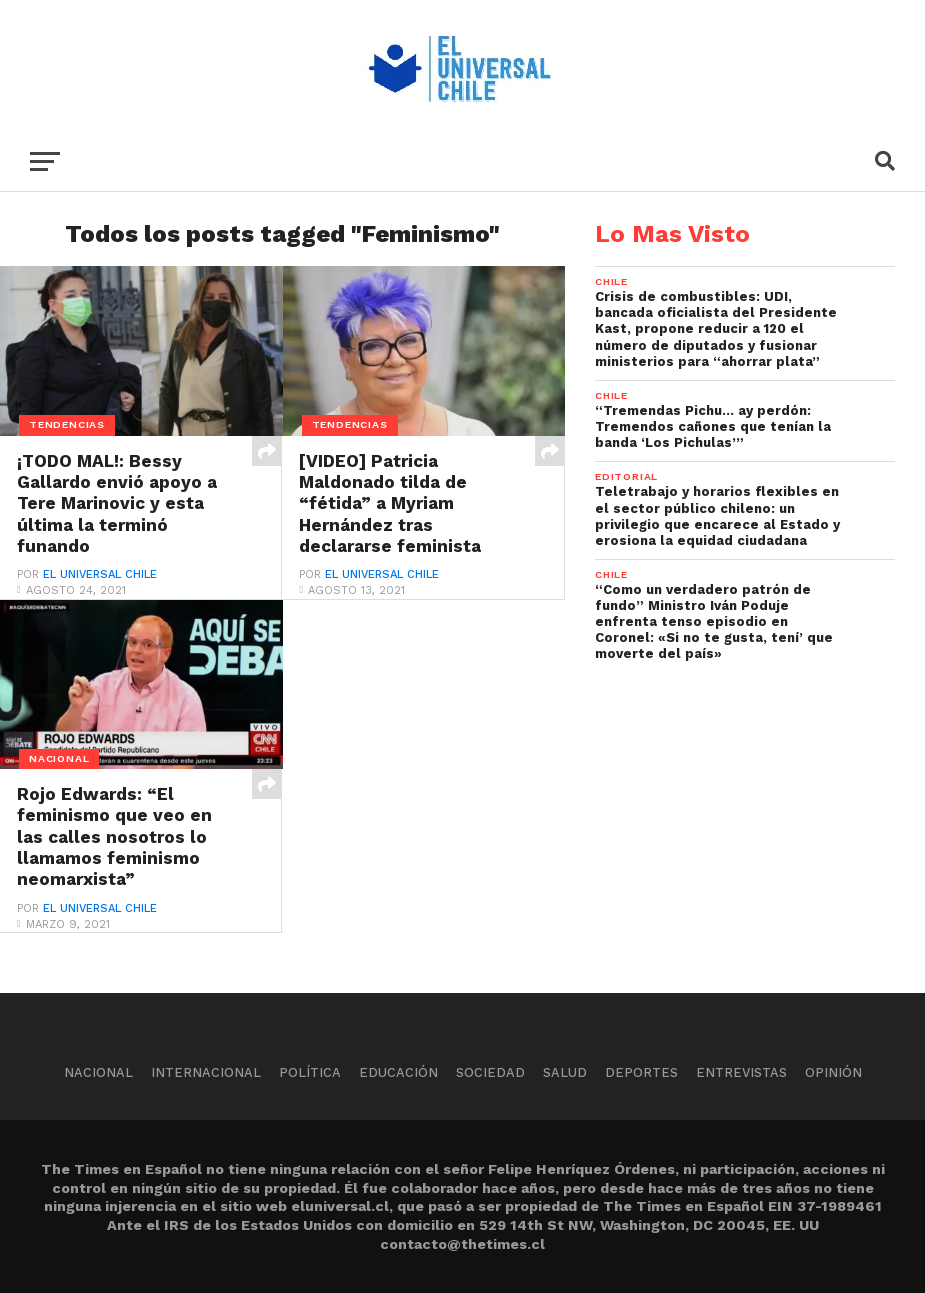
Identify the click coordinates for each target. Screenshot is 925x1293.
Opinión (833, 1072)
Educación (398, 1072)
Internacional (206, 1072)
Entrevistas (741, 1072)
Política (310, 1072)
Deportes (641, 1072)
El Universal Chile (100, 576)
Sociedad (490, 1072)
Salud (565, 1072)
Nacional (98, 1072)
